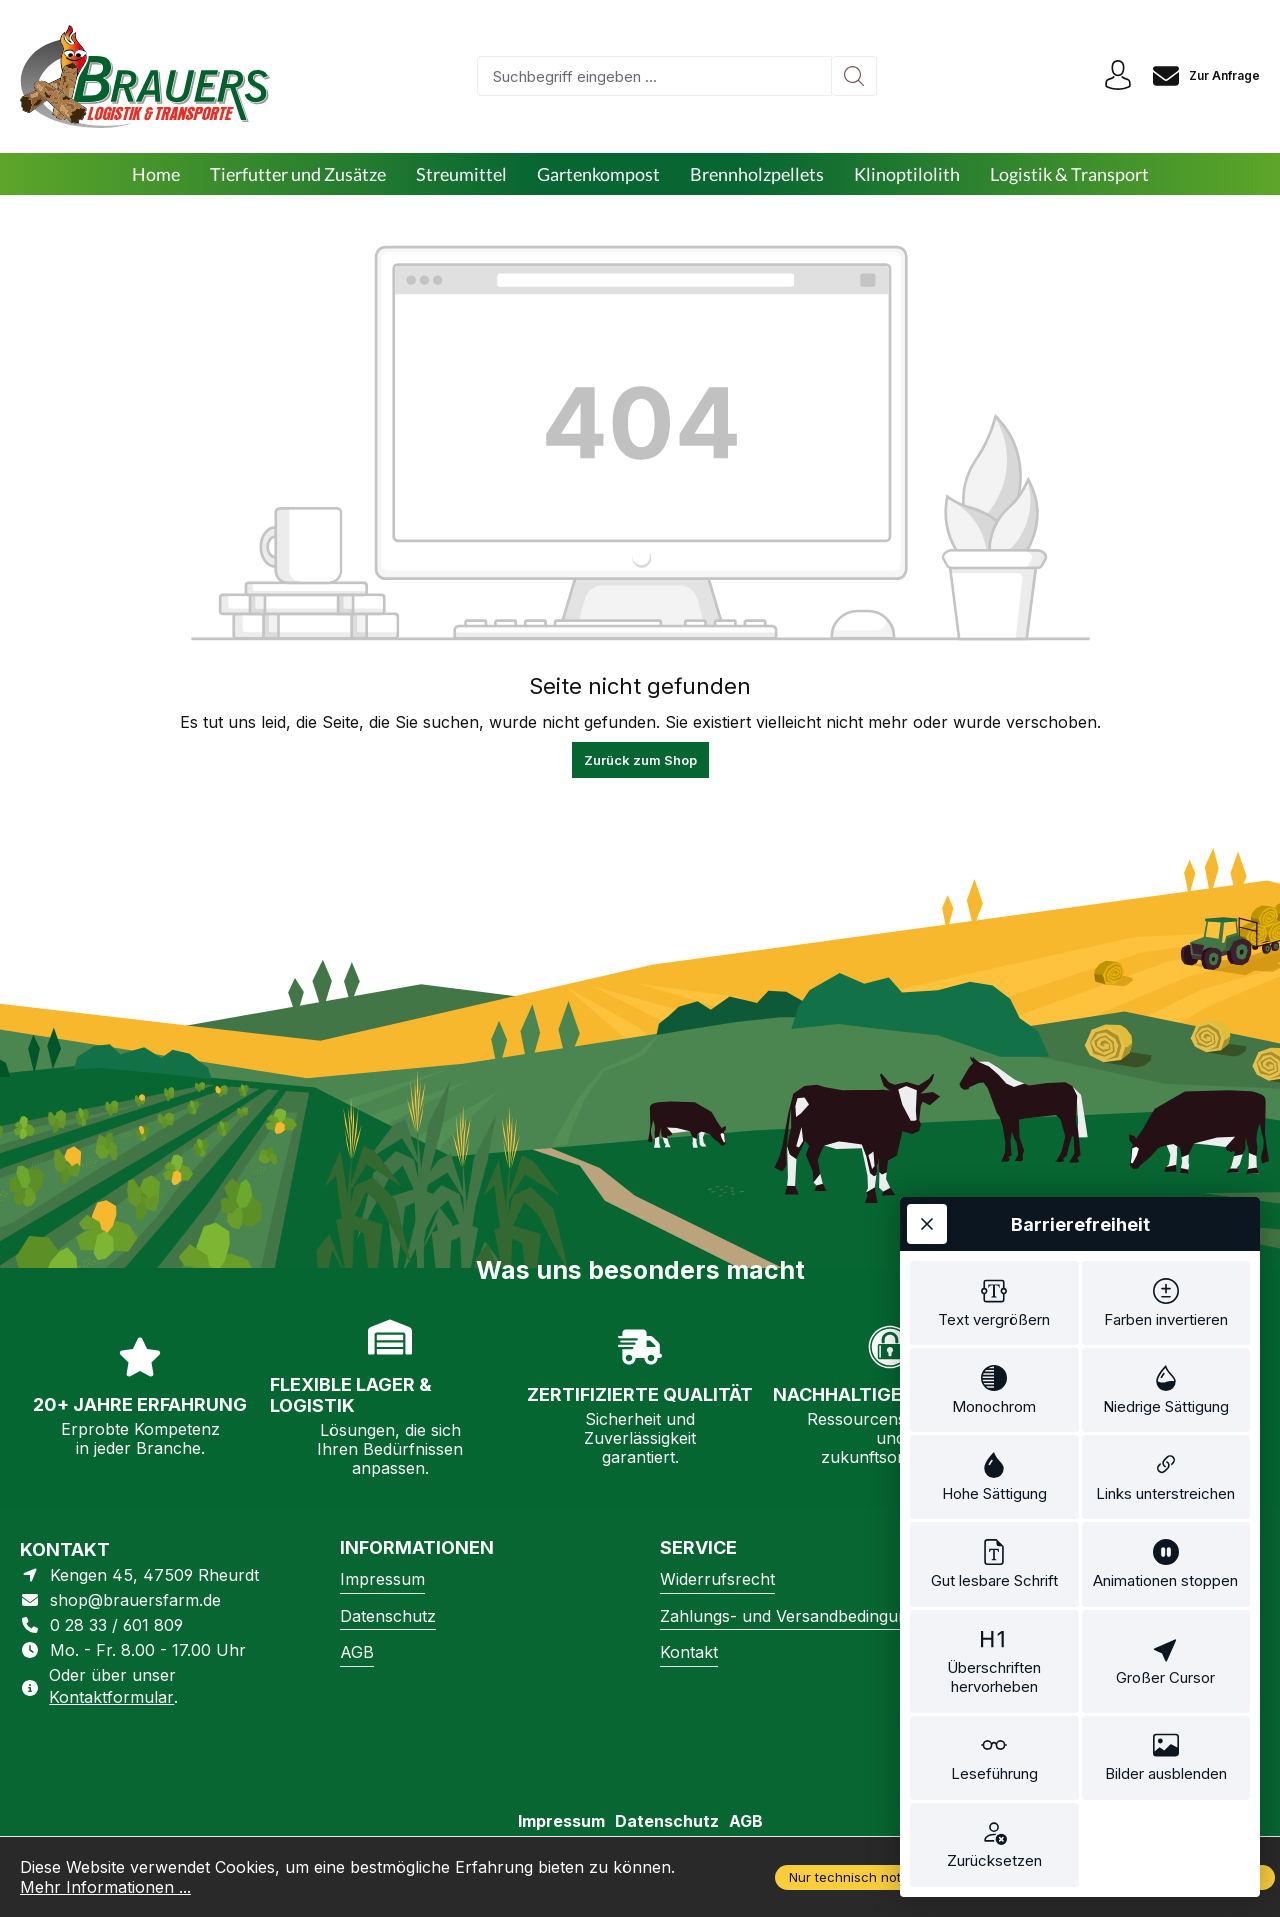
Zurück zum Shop (640, 760)
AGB (357, 1652)
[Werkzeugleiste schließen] (927, 1224)
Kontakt (689, 1652)
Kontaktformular (111, 1697)
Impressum (382, 1579)
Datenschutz (388, 1616)
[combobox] (654, 76)
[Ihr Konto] (1118, 76)
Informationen (417, 1548)
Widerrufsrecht (717, 1579)
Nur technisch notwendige (872, 1877)
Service (698, 1548)
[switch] (994, 1303)
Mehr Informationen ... (105, 1887)
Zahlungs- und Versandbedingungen (798, 1616)
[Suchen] (854, 76)
